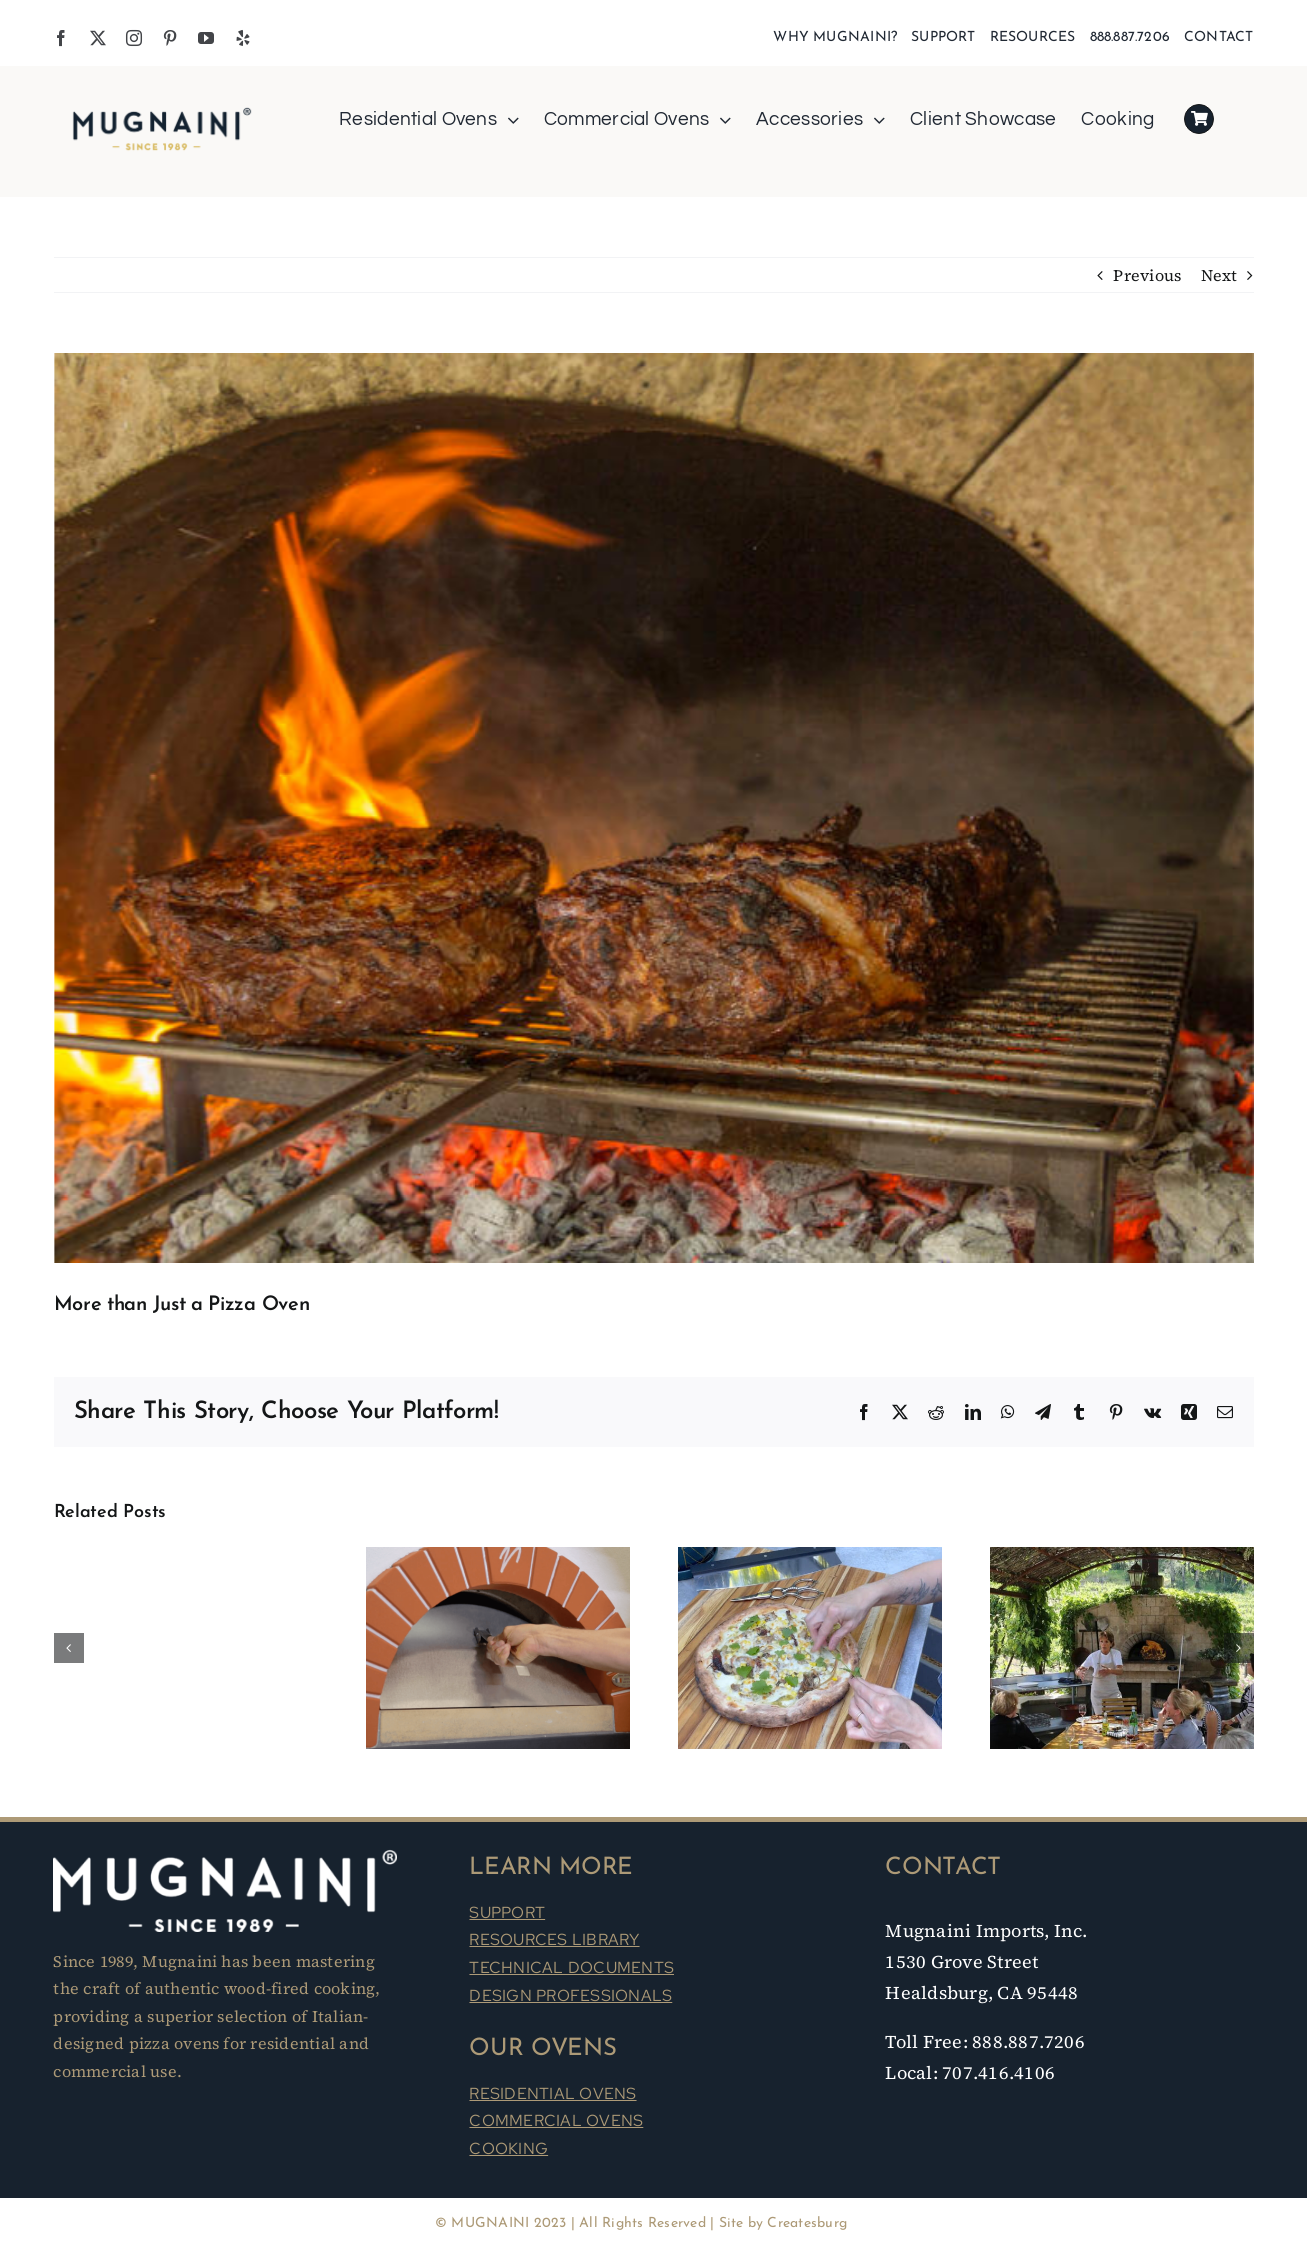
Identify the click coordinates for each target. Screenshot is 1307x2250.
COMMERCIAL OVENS (556, 2120)
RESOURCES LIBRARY (554, 1939)
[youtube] (206, 38)
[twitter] (98, 38)
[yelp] (243, 38)
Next (1219, 275)
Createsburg (807, 2223)
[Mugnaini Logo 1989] (162, 111)
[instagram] (134, 38)
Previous (1147, 275)
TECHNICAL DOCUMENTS (571, 1967)
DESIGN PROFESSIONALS (570, 1995)
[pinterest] (170, 38)
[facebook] (61, 38)
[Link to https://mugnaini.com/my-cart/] (1199, 119)
